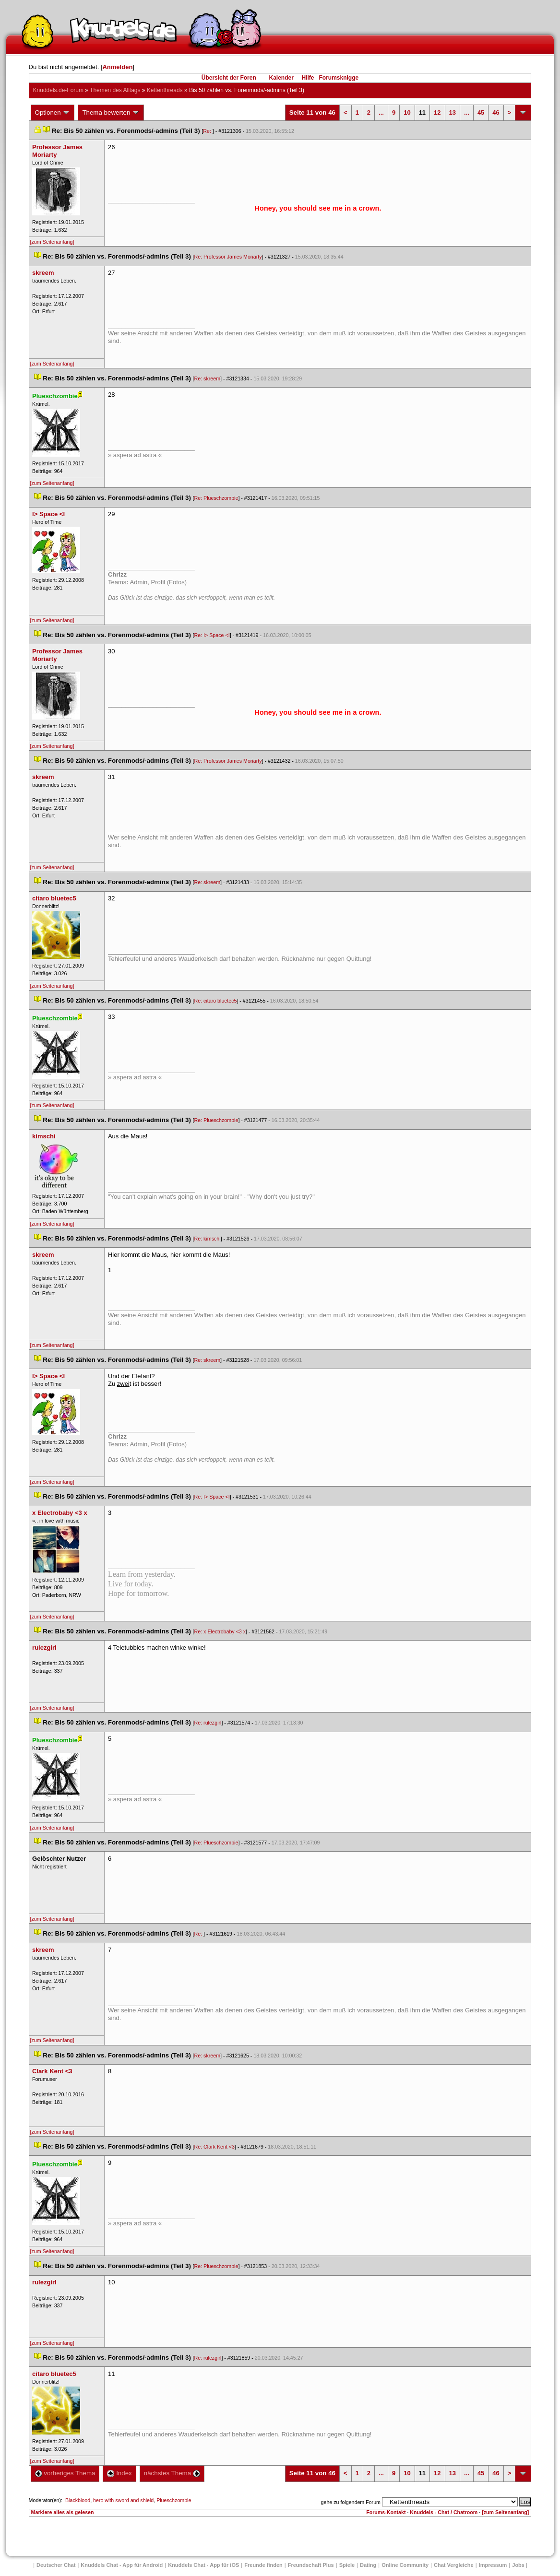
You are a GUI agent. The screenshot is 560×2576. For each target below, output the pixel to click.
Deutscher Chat (55, 2565)
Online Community (405, 2565)
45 (480, 112)
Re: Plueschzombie (216, 498)
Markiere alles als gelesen (62, 2512)
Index (119, 2473)
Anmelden (117, 67)
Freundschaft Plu (311, 2565)
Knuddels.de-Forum (58, 90)
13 (452, 112)
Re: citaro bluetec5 (215, 1001)
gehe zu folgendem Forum (351, 2502)
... (381, 112)
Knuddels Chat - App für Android (122, 2565)
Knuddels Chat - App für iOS (203, 2565)
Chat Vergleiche (454, 2565)
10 (407, 112)
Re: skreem (207, 378)
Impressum (493, 2565)
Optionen (53, 113)
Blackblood (77, 2500)
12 (437, 112)
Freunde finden (263, 2565)
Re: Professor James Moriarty (228, 257)
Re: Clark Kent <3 (214, 2147)
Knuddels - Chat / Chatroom (443, 2512)
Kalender (281, 77)
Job (518, 2565)
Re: (208, 131)
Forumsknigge (339, 77)
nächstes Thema (172, 2473)
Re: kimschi (207, 1238)
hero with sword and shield (123, 2500)
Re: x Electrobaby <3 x (220, 1631)
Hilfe (308, 77)
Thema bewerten (111, 113)
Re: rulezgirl (208, 1722)
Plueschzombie (173, 2500)
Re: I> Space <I (212, 635)
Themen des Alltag (115, 90)
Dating (368, 2565)
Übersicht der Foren (229, 77)
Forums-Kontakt (385, 2512)
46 (495, 112)
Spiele (347, 2565)
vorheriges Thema (65, 2473)
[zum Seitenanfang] (52, 242)
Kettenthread (165, 90)
